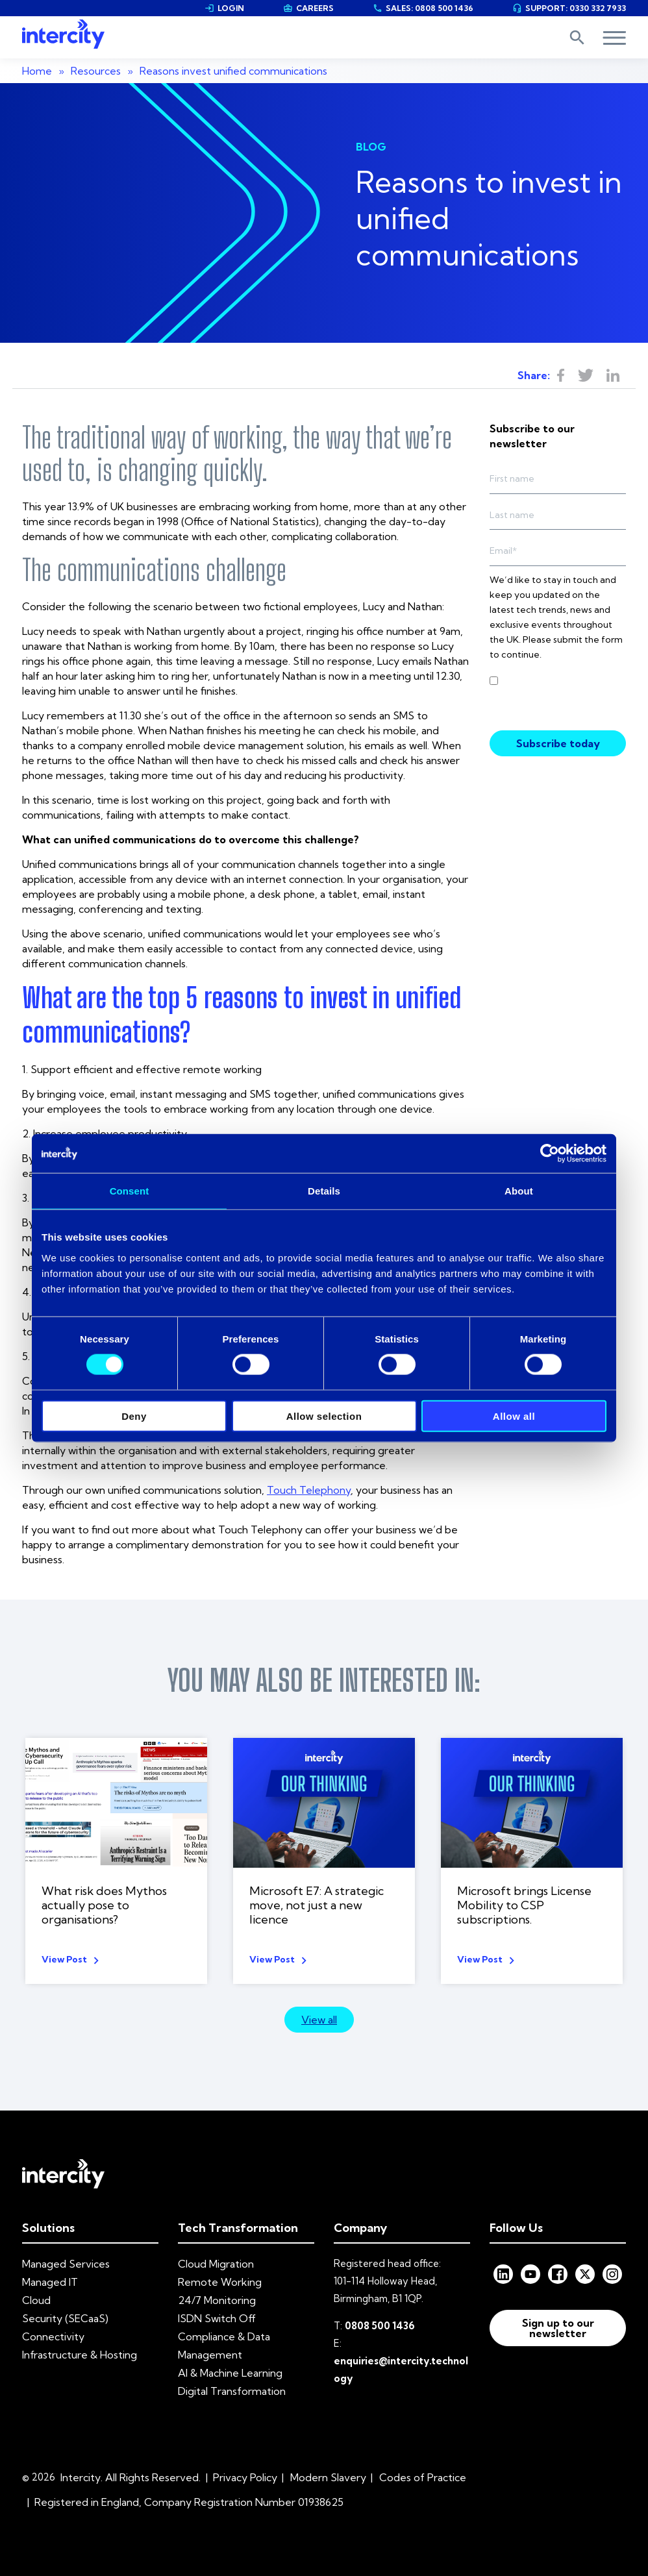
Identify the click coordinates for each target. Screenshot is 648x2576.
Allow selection (324, 1415)
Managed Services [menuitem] (66, 2263)
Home (37, 70)
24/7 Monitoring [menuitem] (217, 2300)
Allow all (514, 1415)
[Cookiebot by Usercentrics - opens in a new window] (549, 1153)
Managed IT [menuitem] (50, 2281)
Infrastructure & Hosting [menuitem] (79, 2354)
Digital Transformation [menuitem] (232, 2390)
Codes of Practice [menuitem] (422, 2477)
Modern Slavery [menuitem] (328, 2477)
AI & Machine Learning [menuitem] (230, 2372)
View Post (64, 1959)
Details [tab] (324, 1190)
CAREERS (308, 8)
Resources (96, 70)
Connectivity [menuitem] (53, 2336)
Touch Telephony (309, 1489)
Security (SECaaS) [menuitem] (65, 2318)
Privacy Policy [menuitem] (245, 2477)
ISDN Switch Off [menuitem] (217, 2318)
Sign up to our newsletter (558, 2328)
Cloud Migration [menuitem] (216, 2263)
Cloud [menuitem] (36, 2300)
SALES (423, 8)
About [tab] (519, 1190)
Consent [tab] (129, 1190)
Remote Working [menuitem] (220, 2281)
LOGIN (224, 8)
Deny (134, 1415)
